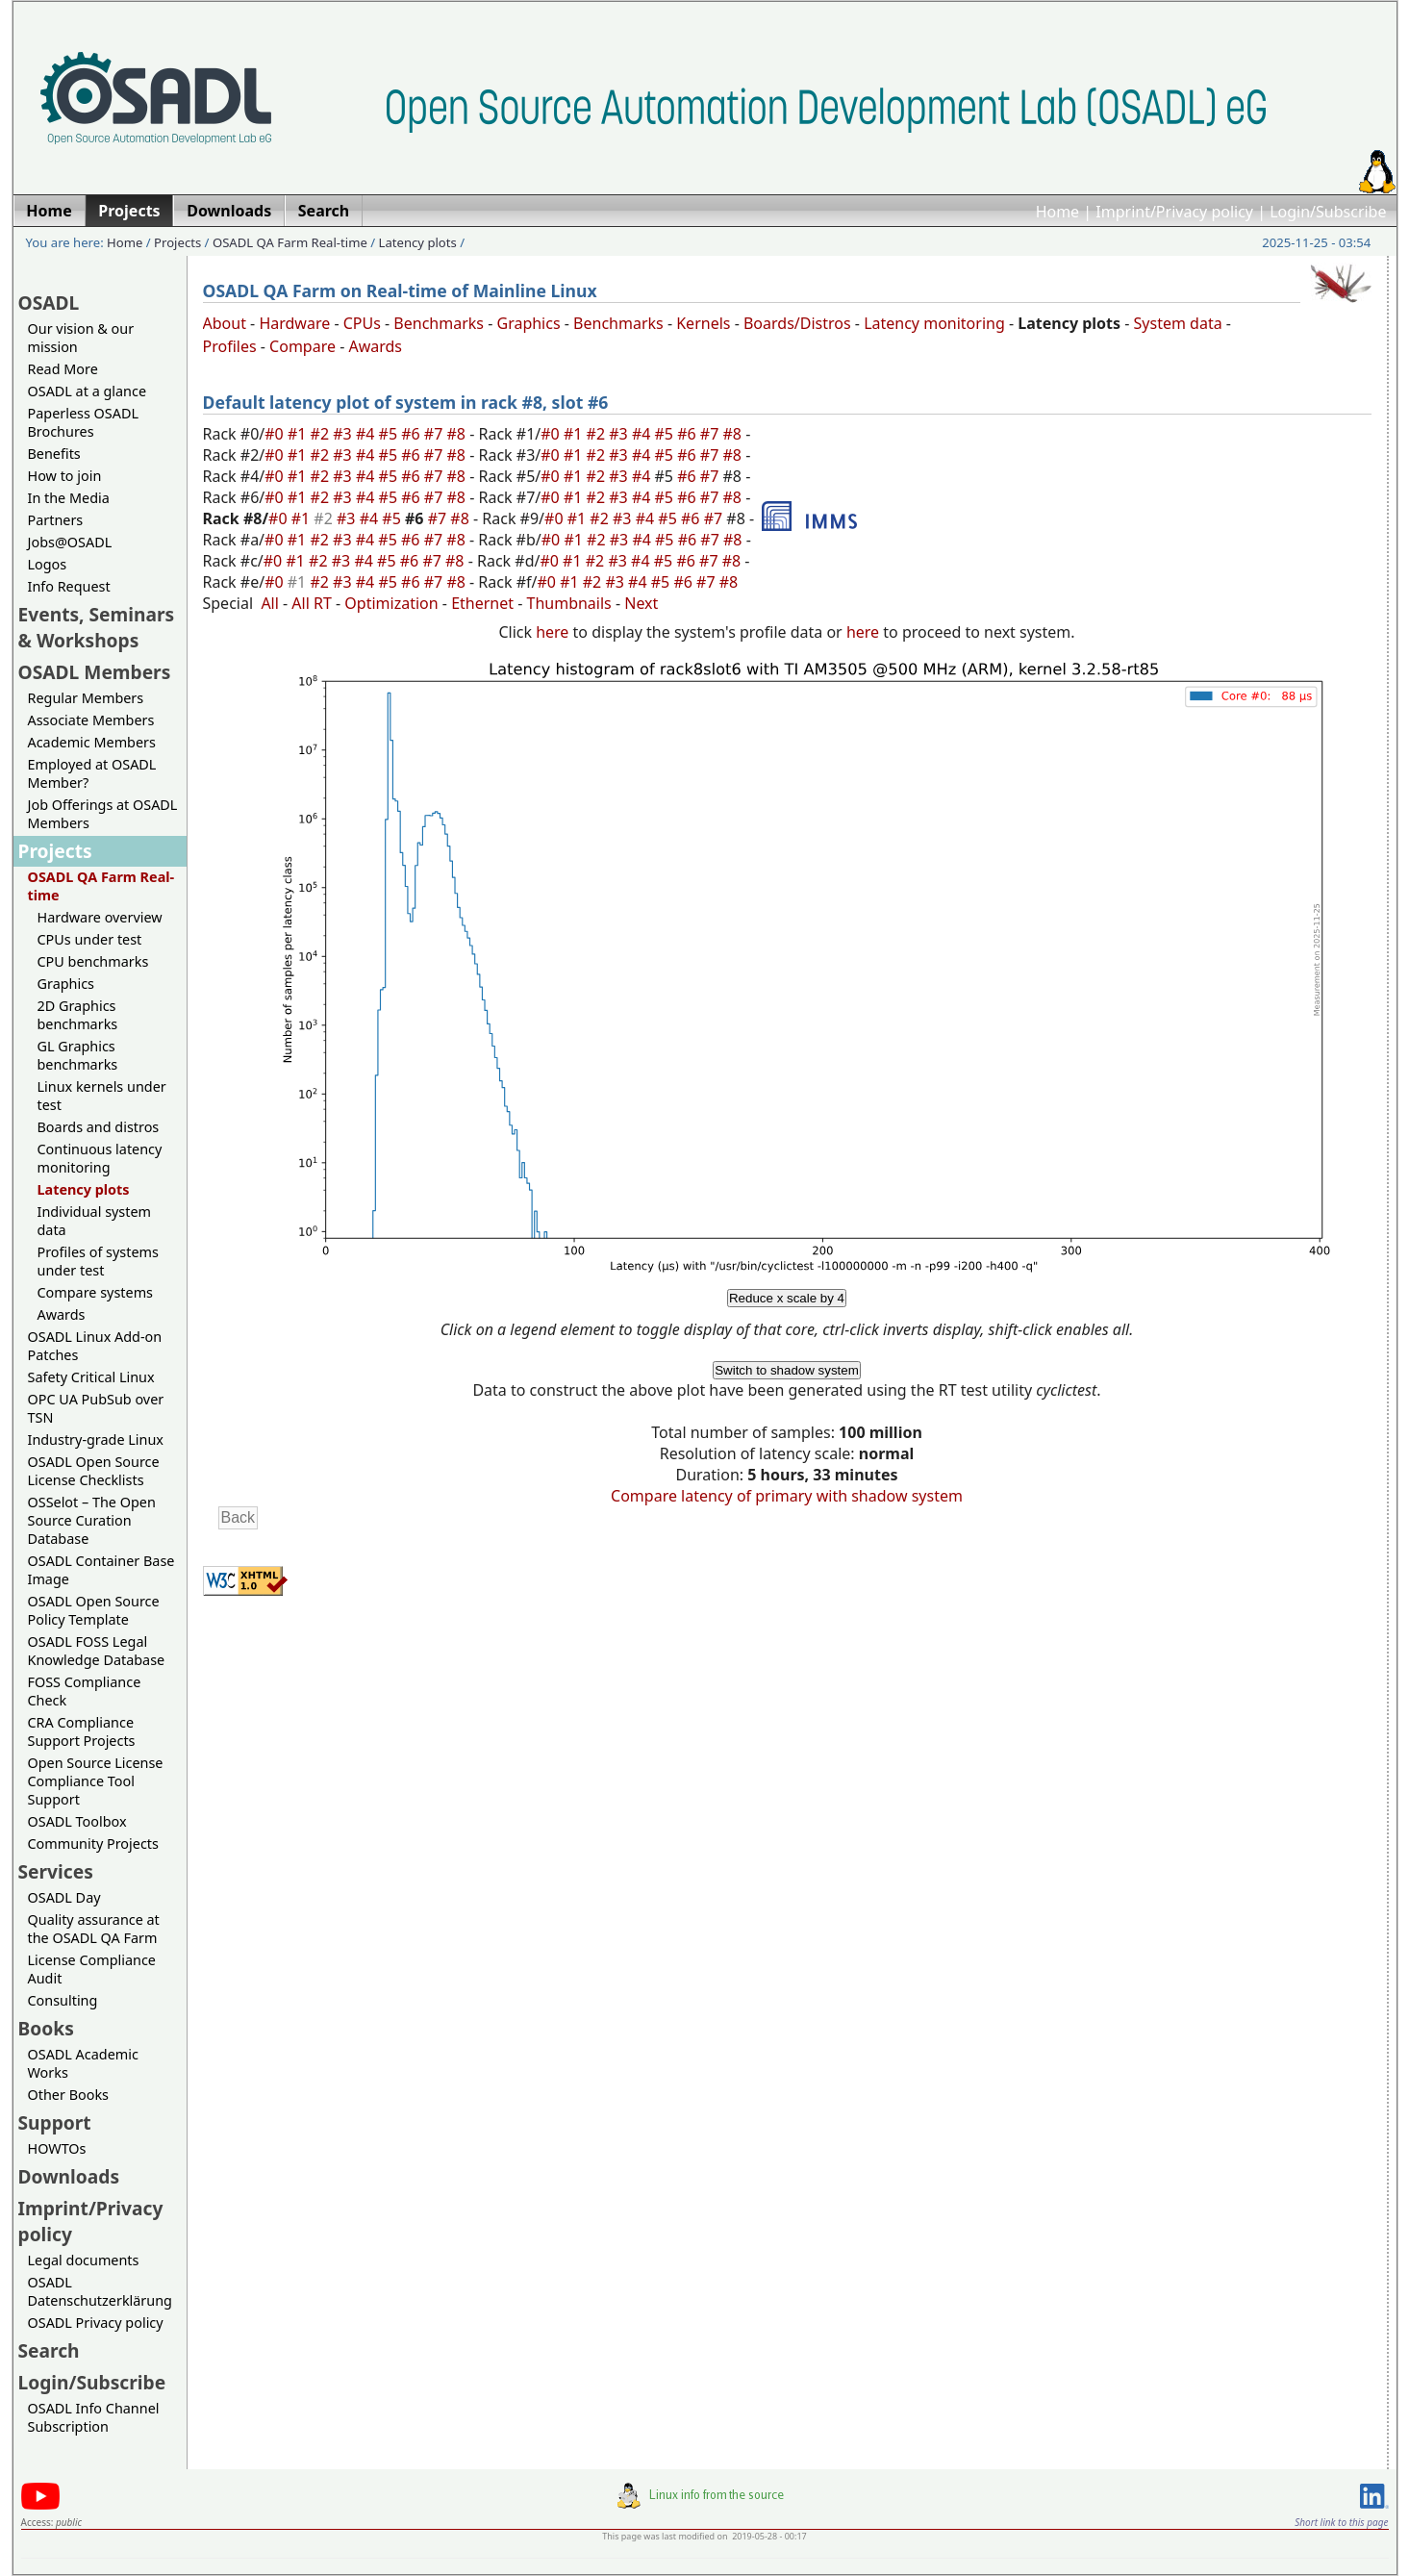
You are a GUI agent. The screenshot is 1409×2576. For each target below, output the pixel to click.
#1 (299, 433)
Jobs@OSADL (70, 542)
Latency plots (418, 242)
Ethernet (482, 603)
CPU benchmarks (93, 961)
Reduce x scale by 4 (786, 1298)
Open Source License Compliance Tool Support (96, 1781)
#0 (276, 433)
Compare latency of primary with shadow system (787, 1495)
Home (1058, 211)
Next (641, 603)
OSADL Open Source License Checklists (94, 1470)
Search (49, 2350)
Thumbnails (569, 603)
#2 (322, 433)
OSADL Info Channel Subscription (94, 2417)
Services (55, 1871)
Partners (56, 520)
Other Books (68, 2094)
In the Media (69, 498)
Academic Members (92, 742)
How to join (65, 476)
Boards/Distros (797, 323)
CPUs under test (90, 939)
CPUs (362, 323)
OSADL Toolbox (77, 1821)
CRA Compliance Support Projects (82, 1731)
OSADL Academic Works (83, 2063)
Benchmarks (438, 323)
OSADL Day (64, 1897)
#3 (344, 433)
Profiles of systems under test (98, 1261)
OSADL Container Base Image (101, 1570)
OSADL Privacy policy (96, 2322)
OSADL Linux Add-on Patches (95, 1345)
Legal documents (83, 2260)
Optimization (391, 603)
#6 (412, 433)
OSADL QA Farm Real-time (290, 242)
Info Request (69, 586)
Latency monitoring (934, 323)
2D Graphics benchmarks (78, 1015)
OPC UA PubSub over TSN (96, 1408)
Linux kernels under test (102, 1095)
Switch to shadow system (787, 1370)
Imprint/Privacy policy (1174, 211)
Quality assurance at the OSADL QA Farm (94, 1928)
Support (54, 2122)
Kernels (703, 323)
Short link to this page (1341, 2522)
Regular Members (86, 698)
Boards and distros (99, 1127)
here (552, 632)
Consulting (63, 2000)
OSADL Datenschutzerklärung (100, 2291)
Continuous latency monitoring (100, 1158)
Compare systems (95, 1292)
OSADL (49, 303)
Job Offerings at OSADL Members (103, 814)
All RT (311, 603)
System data (1178, 323)
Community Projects (93, 1843)
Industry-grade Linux (96, 1439)
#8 (458, 433)
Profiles (230, 346)
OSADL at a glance (87, 391)
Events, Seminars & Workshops (96, 627)
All (269, 603)
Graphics (66, 983)
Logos (47, 564)
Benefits (54, 453)
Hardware (294, 323)
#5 (390, 433)
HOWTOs (57, 2148)
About (224, 323)
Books (46, 2028)
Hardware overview (100, 917)
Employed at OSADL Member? (92, 773)
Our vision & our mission (81, 337)
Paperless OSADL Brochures (83, 422)
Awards (62, 1314)
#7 (435, 433)
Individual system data (95, 1220)
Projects (177, 242)
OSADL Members (94, 672)
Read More (63, 369)
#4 (367, 433)
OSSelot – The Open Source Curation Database (92, 1520)
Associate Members (91, 720)
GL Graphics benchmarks (78, 1055)
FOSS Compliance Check (84, 1691)
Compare (302, 346)
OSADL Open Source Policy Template (94, 1610)
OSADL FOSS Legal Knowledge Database (96, 1650)
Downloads (69, 2176)
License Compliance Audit (92, 1969)
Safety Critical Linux (91, 1377)
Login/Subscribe (1328, 211)
